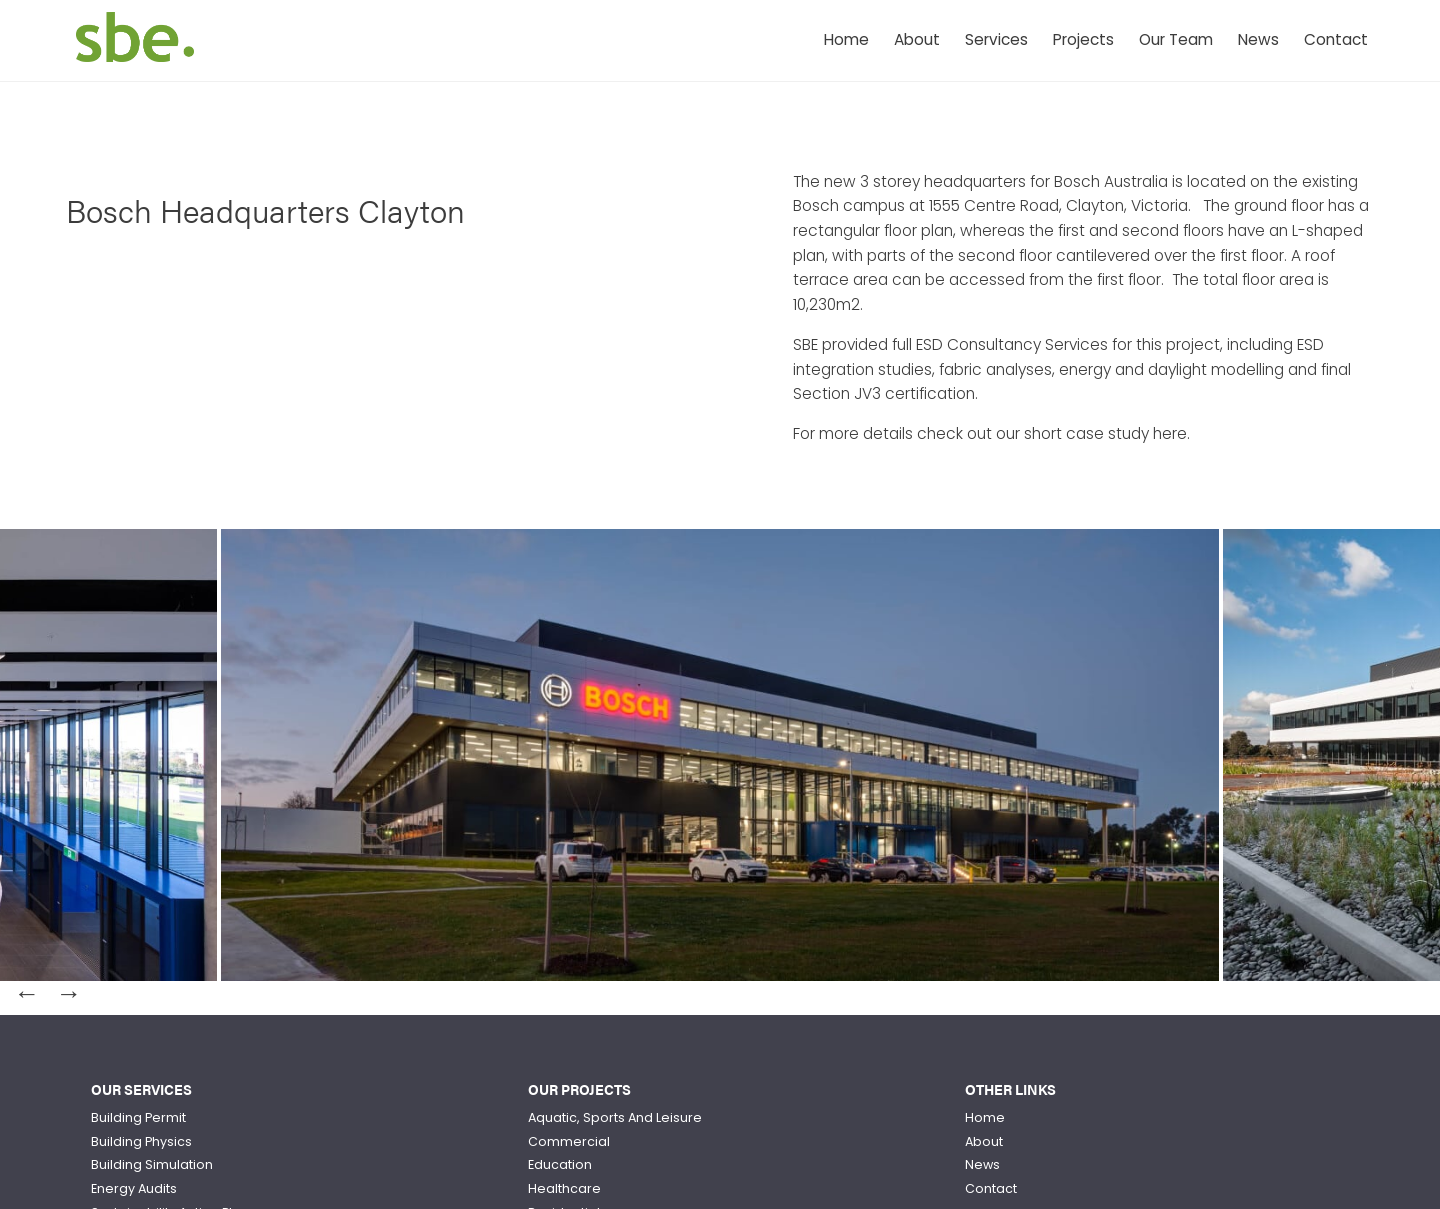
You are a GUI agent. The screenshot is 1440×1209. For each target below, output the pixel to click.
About (917, 39)
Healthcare (564, 1188)
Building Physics (141, 1141)
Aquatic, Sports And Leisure (615, 1117)
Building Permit (138, 1117)
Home (846, 39)
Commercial (569, 1141)
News (1258, 39)
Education (560, 1164)
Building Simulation (152, 1164)
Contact (1336, 39)
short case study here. (1107, 433)
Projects (1083, 39)
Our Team (1176, 39)
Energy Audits (134, 1188)
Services (996, 39)
